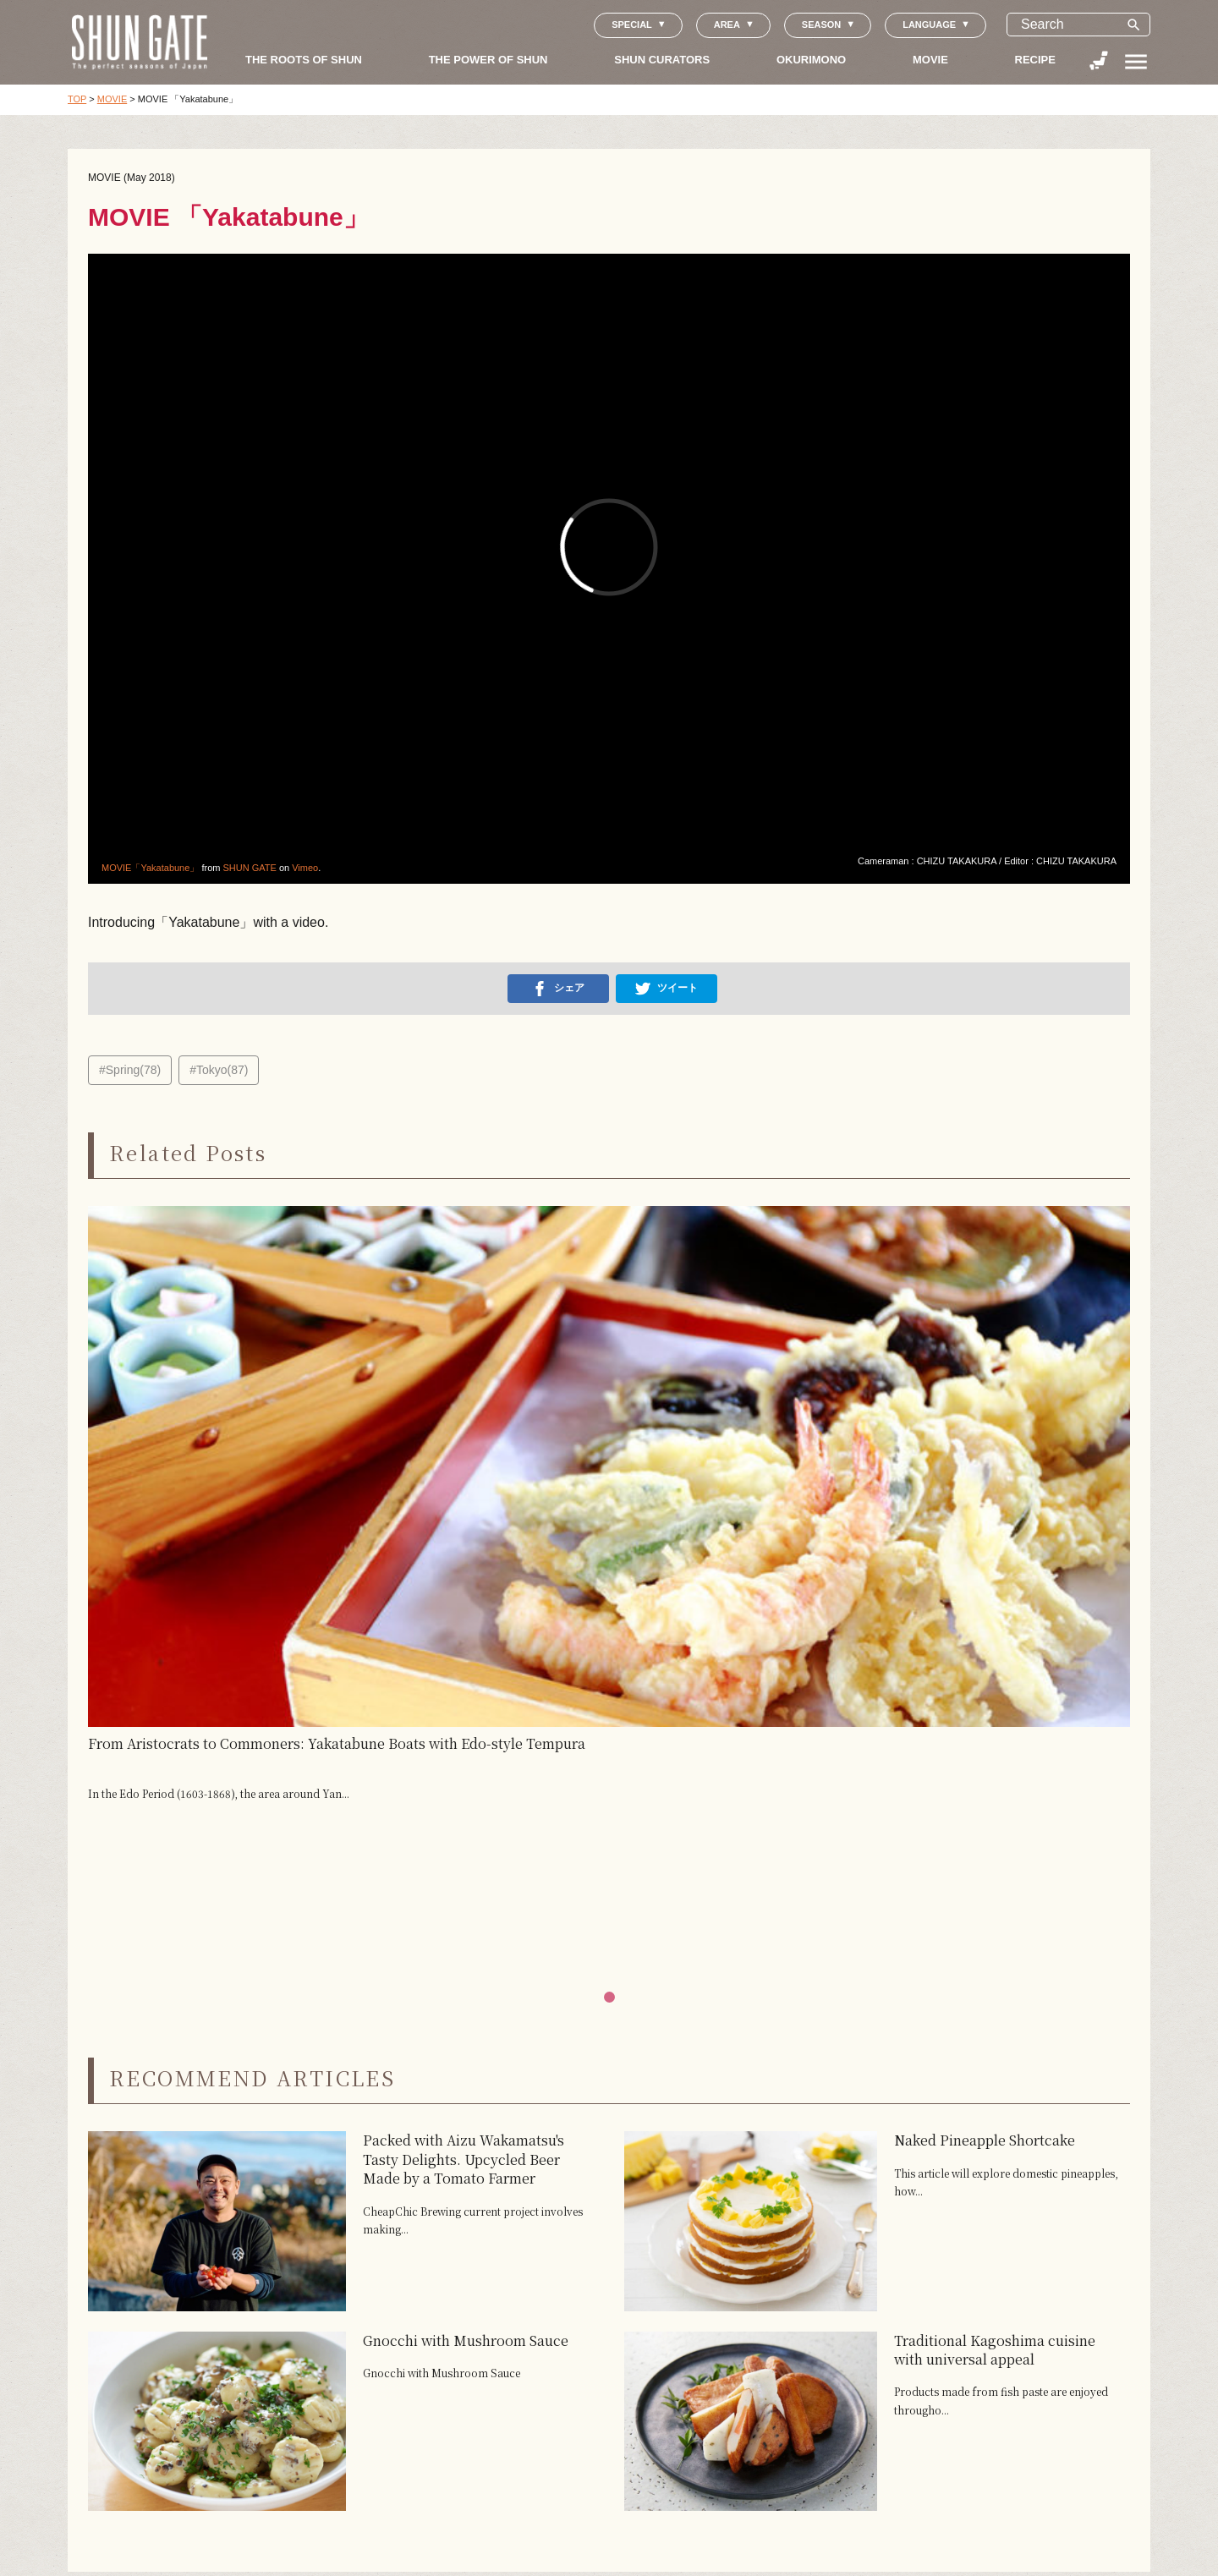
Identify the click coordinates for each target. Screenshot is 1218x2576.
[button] (609, 1997)
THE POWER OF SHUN (488, 59)
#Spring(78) (130, 1070)
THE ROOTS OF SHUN (303, 59)
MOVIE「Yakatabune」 (150, 868)
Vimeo (305, 868)
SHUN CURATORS (662, 59)
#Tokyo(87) (218, 1070)
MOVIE (930, 59)
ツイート (666, 988)
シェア (558, 988)
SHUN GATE (249, 868)
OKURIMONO (811, 59)
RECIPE (1035, 59)
